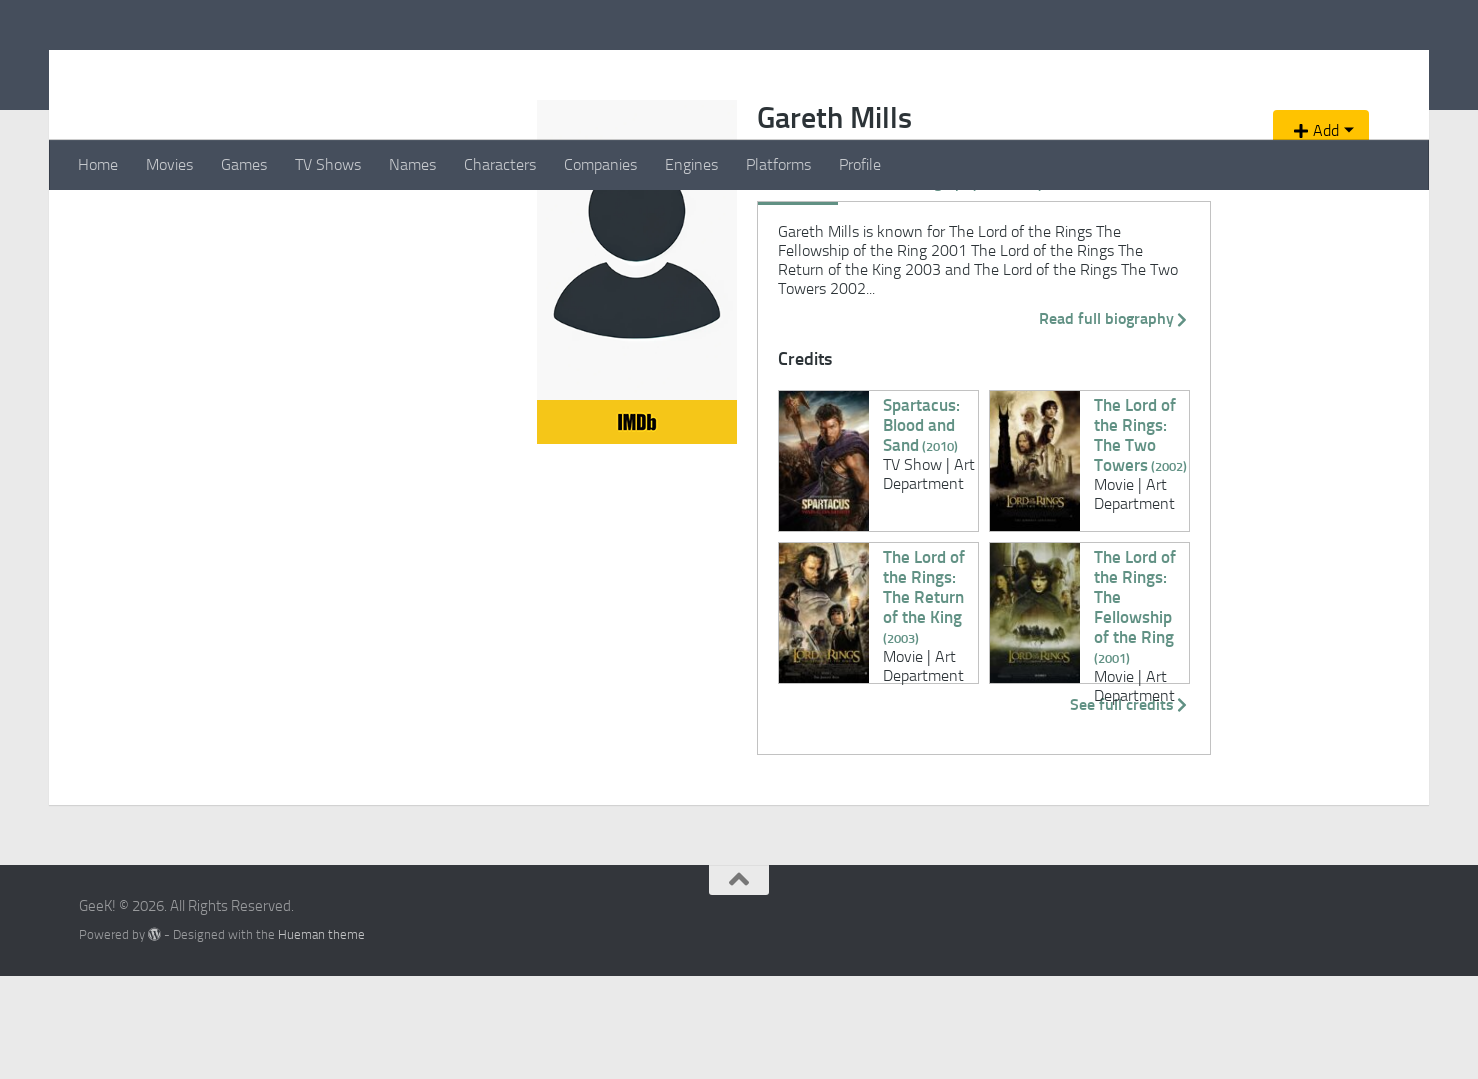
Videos (647, 323)
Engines (691, 164)
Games (244, 164)
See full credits (1042, 806)
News (707, 323)
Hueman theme (321, 1036)
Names (412, 164)
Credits (432, 323)
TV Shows (328, 164)
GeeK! (129, 69)
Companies (600, 164)
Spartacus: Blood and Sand (561, 507)
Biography (507, 323)
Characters (500, 164)
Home (98, 164)
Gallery (582, 323)
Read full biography (1026, 420)
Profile (860, 164)
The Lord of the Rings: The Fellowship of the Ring (931, 669)
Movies (169, 164)
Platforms (778, 164)
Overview (359, 323)
